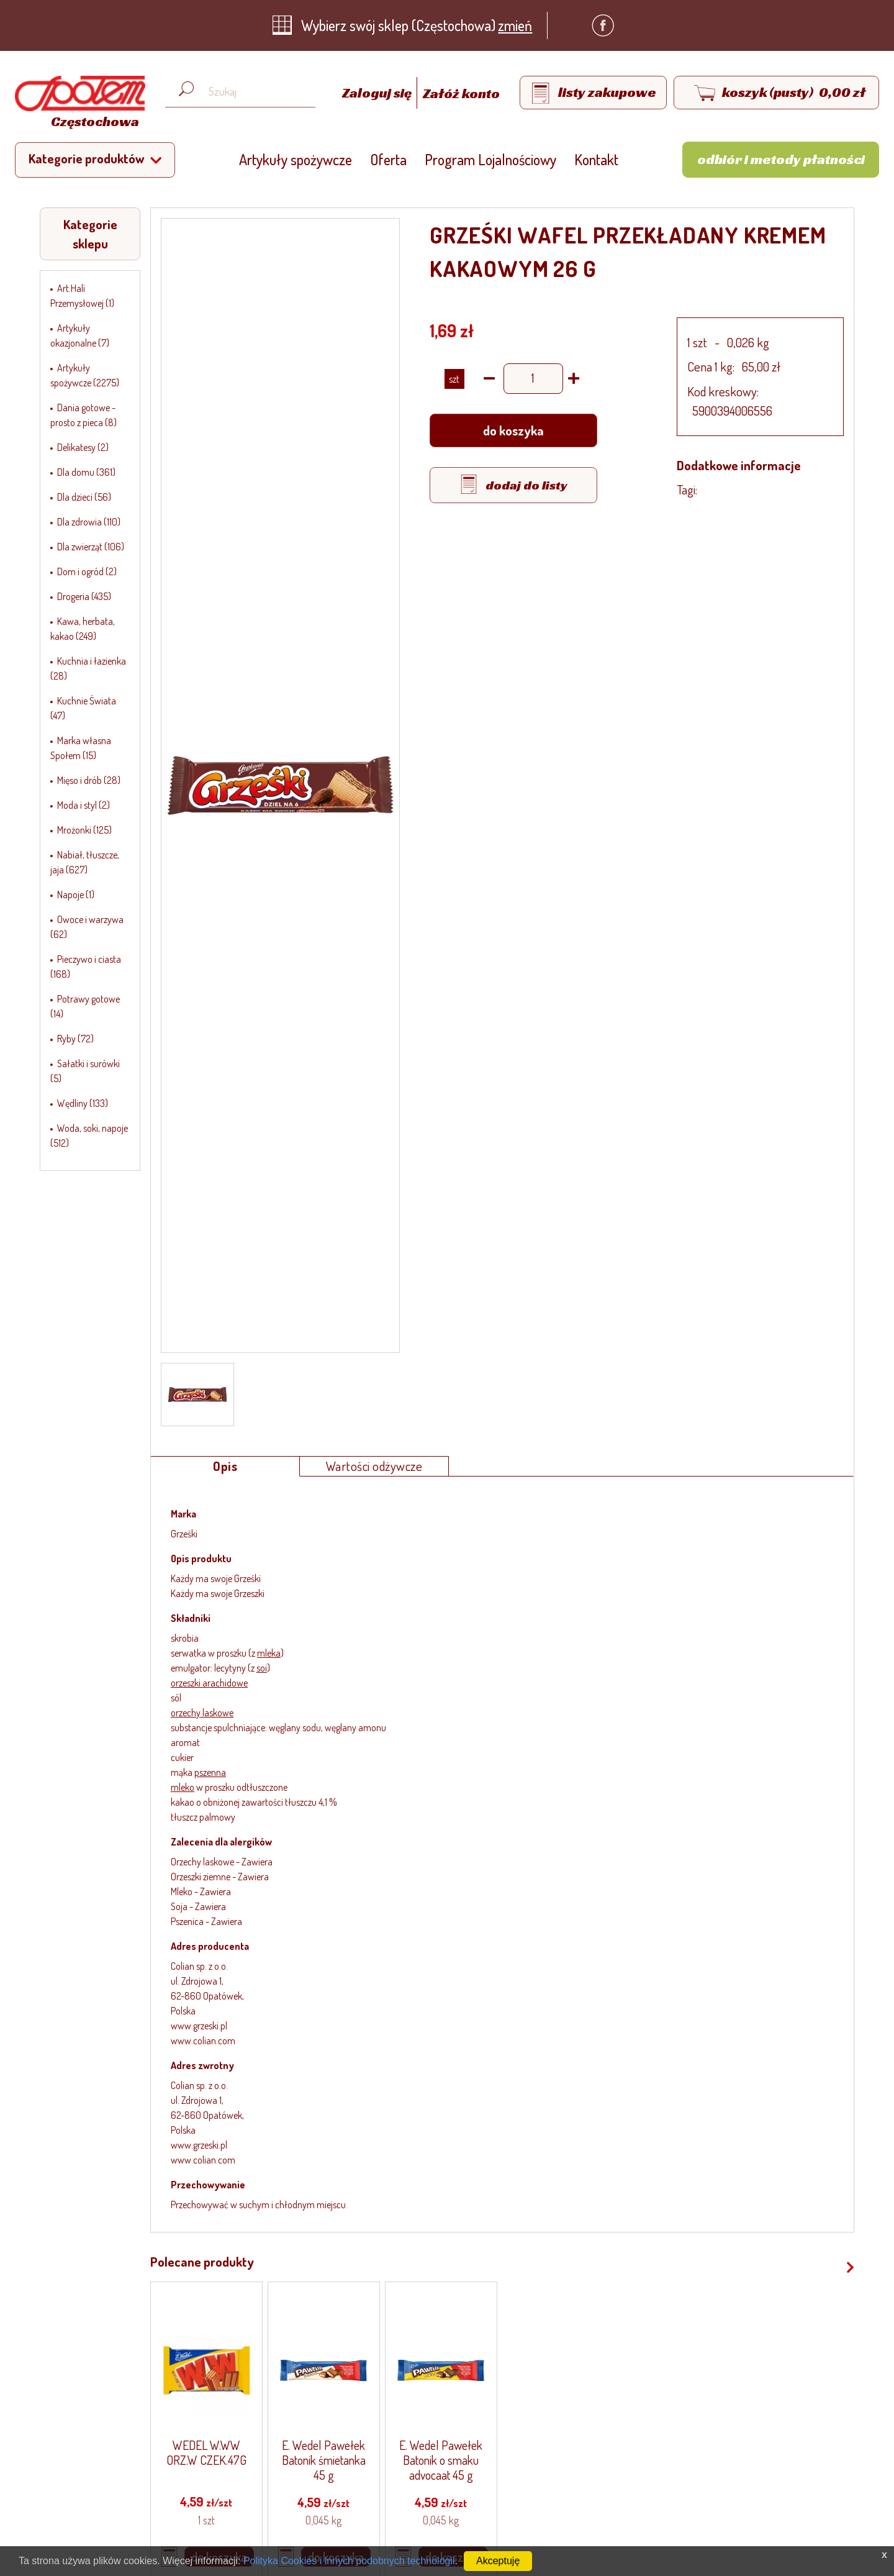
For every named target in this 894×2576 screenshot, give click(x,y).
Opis (225, 1466)
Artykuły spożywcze (295, 159)
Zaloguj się (378, 93)
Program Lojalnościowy (490, 159)
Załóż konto (461, 93)
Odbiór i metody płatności (781, 159)
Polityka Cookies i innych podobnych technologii (349, 2561)
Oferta (388, 159)
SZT (454, 379)
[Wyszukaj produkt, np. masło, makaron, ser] (250, 91)
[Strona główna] (77, 104)
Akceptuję (498, 2561)
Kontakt (596, 159)
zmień (515, 25)
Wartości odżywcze (374, 1466)
